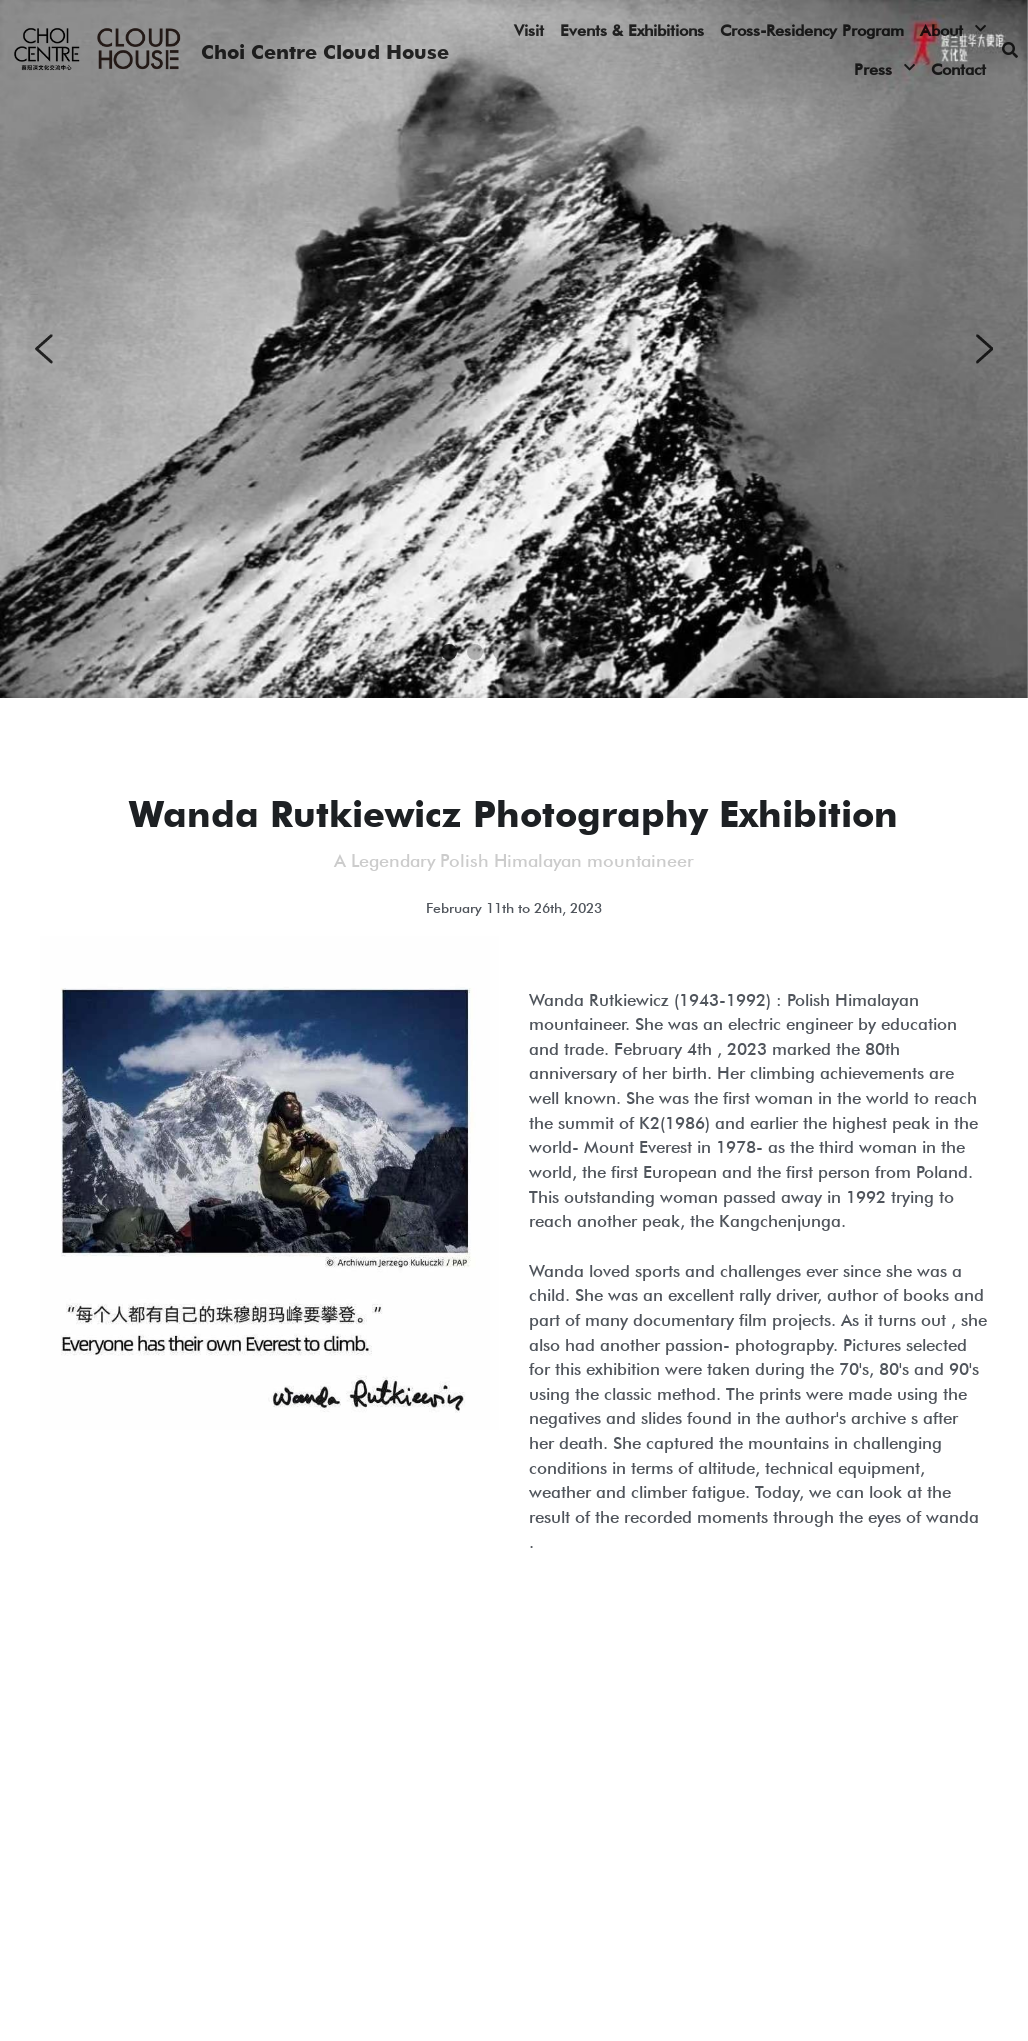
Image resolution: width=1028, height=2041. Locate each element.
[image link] (97, 47)
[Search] (1010, 49)
